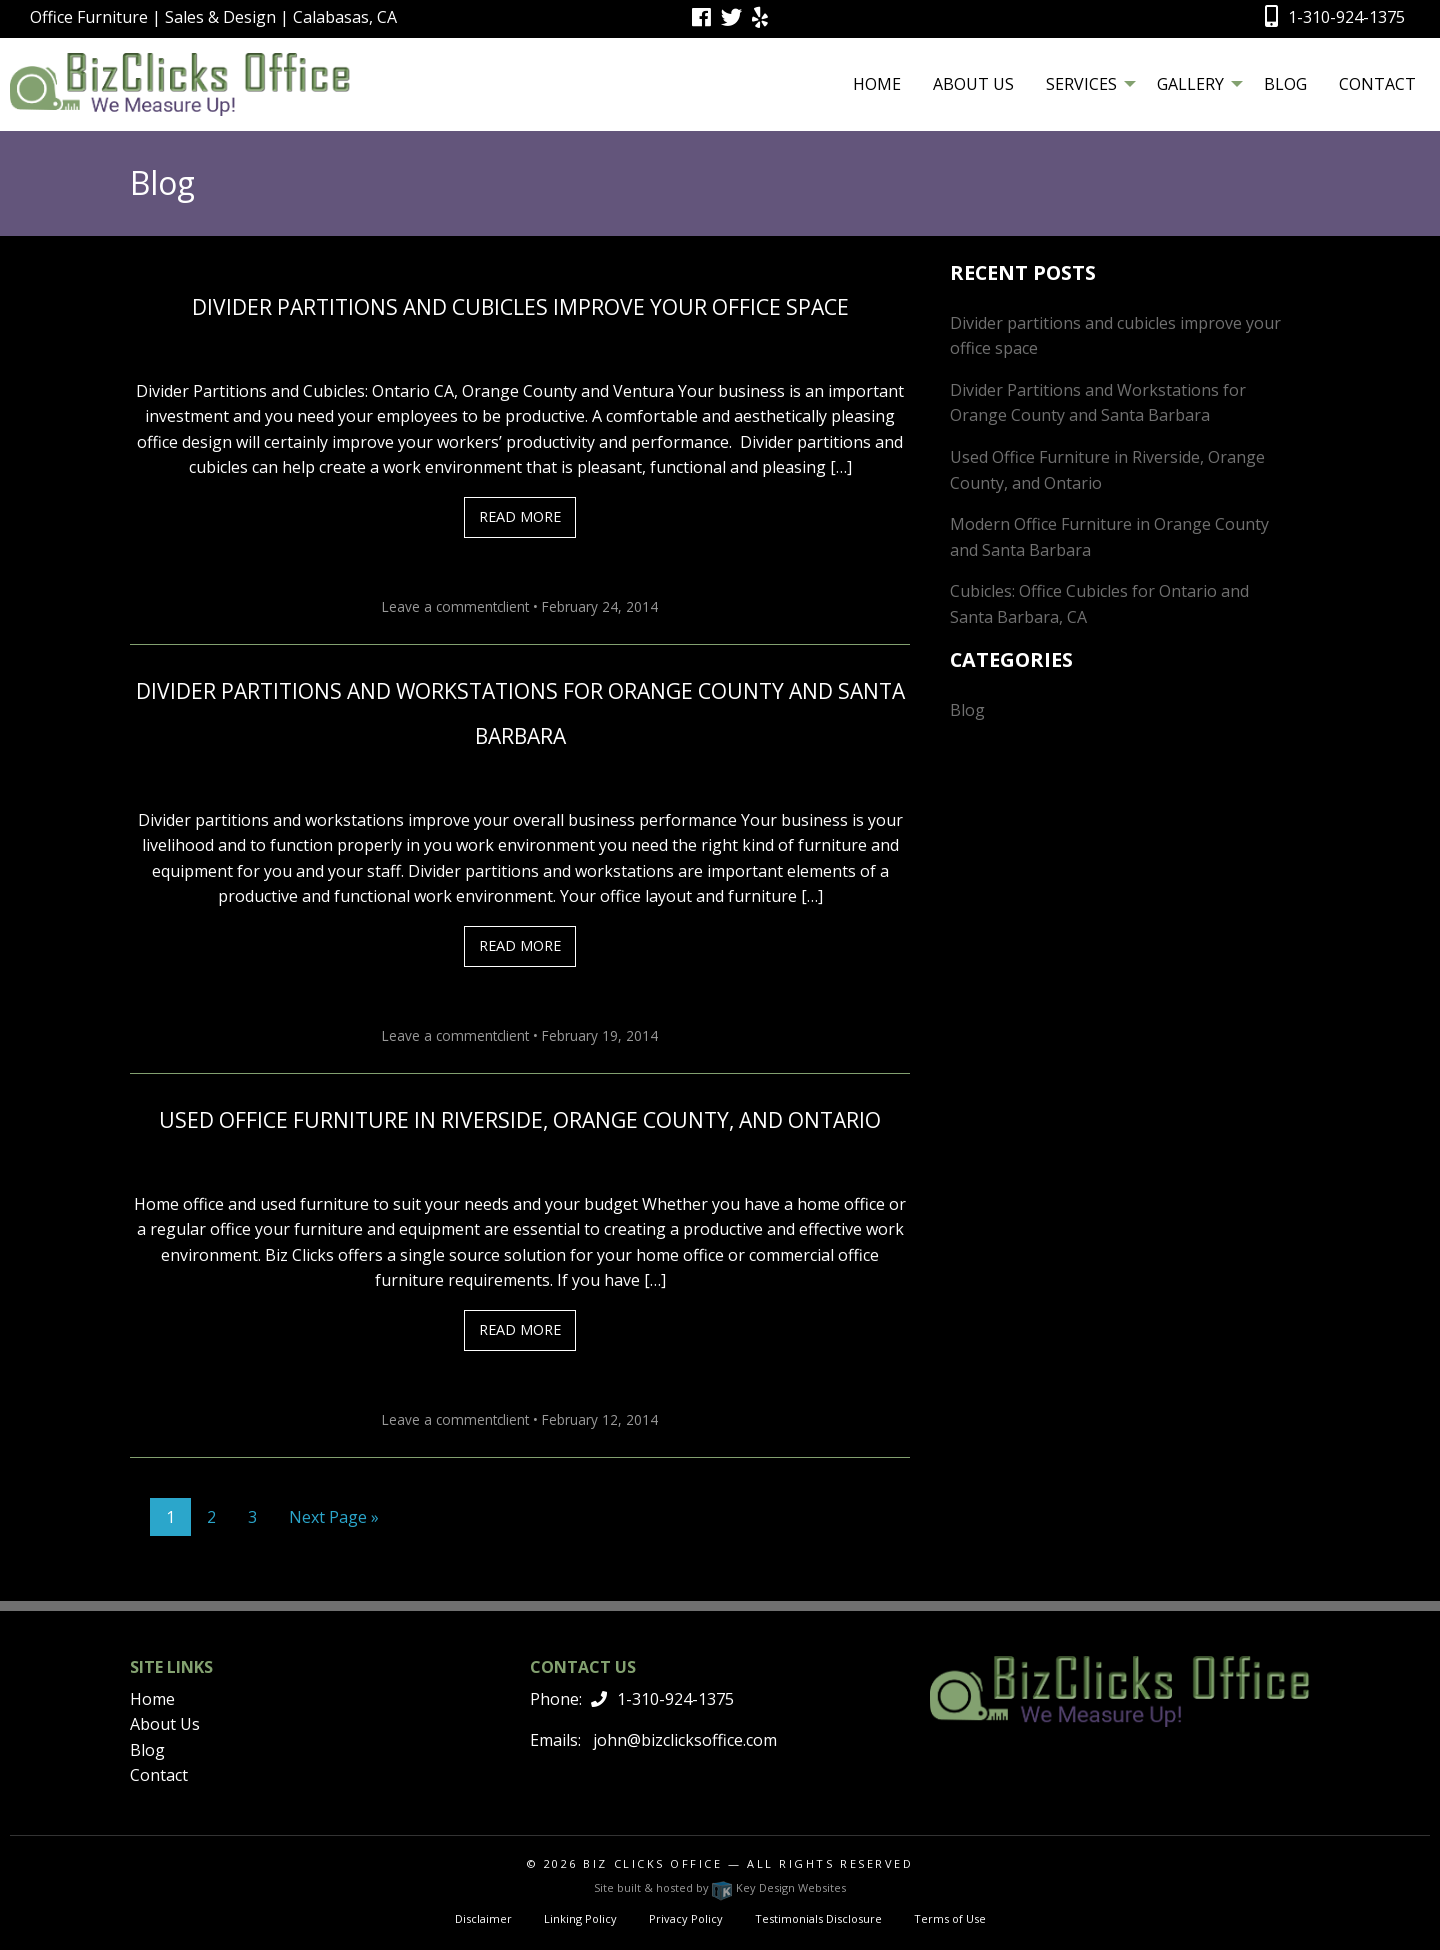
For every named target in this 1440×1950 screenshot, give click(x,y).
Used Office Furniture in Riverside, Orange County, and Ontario (520, 1120)
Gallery (1190, 84)
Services (1081, 84)
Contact (1377, 84)
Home (877, 84)
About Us (973, 84)
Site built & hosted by (720, 1887)
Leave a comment (439, 606)
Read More (520, 516)
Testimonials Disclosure (818, 1918)
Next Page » (334, 1517)
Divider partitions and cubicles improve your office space (520, 307)
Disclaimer (483, 1918)
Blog (1285, 84)
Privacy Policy (686, 1918)
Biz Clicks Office (652, 1863)
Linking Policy (580, 1918)
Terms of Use (950, 1918)
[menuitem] (877, 84)
